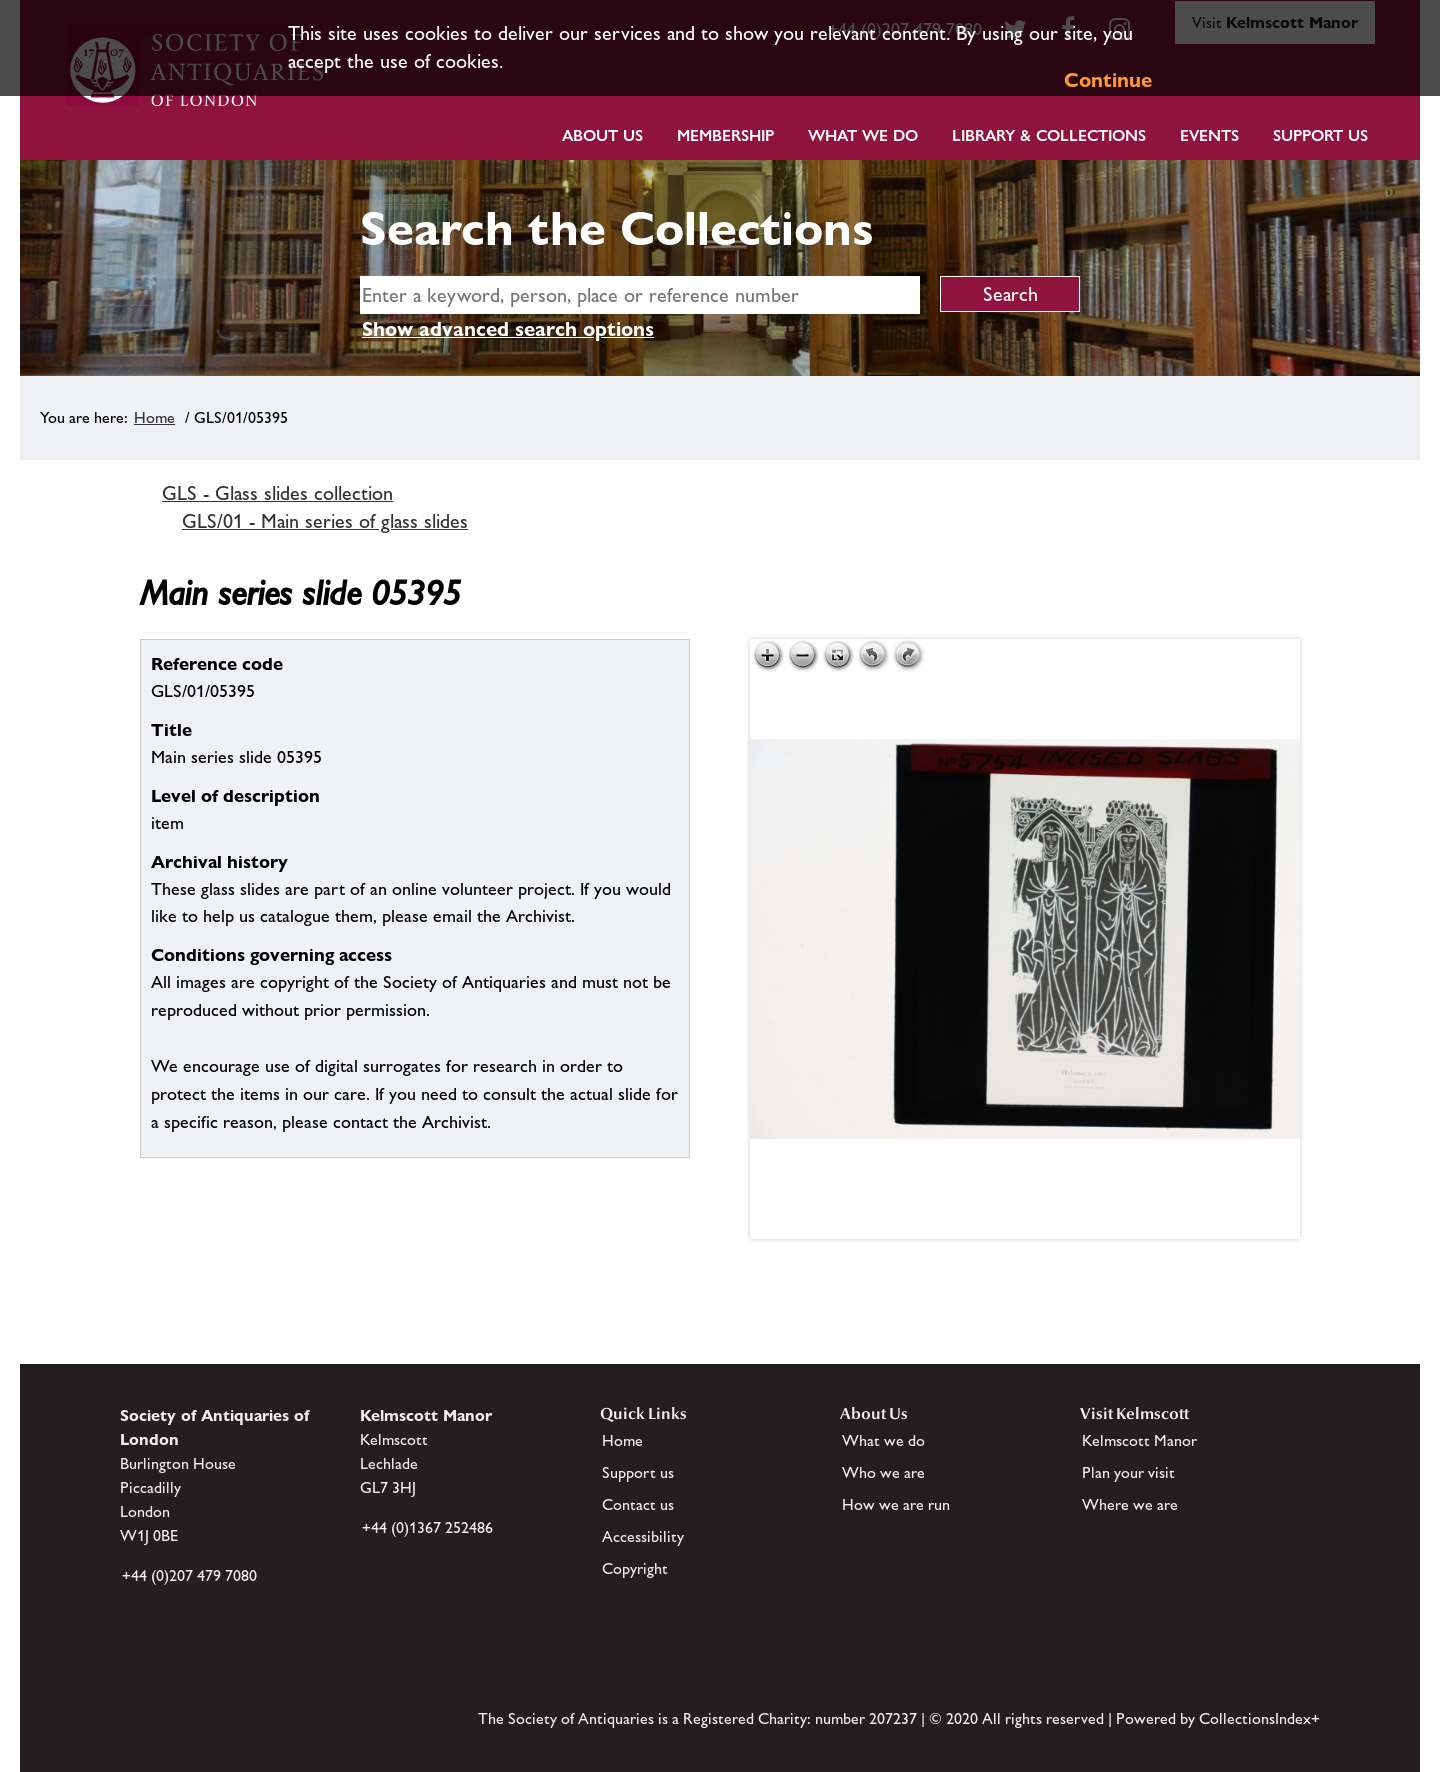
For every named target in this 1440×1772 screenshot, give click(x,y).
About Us (602, 135)
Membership (725, 135)
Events (1209, 135)
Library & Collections (1049, 135)
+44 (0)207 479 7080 (189, 1575)
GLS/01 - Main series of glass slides (325, 521)
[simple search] (640, 295)
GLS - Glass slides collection (277, 493)
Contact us (638, 1504)
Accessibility (643, 1536)
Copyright (635, 1568)
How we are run (896, 1504)
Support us (638, 1472)
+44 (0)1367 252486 (427, 1527)
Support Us (1320, 135)
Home (154, 417)
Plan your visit (1128, 1472)
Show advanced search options (508, 329)
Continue (1108, 80)
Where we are (1130, 1504)
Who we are (883, 1472)
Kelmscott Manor (1139, 1440)
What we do (863, 135)
